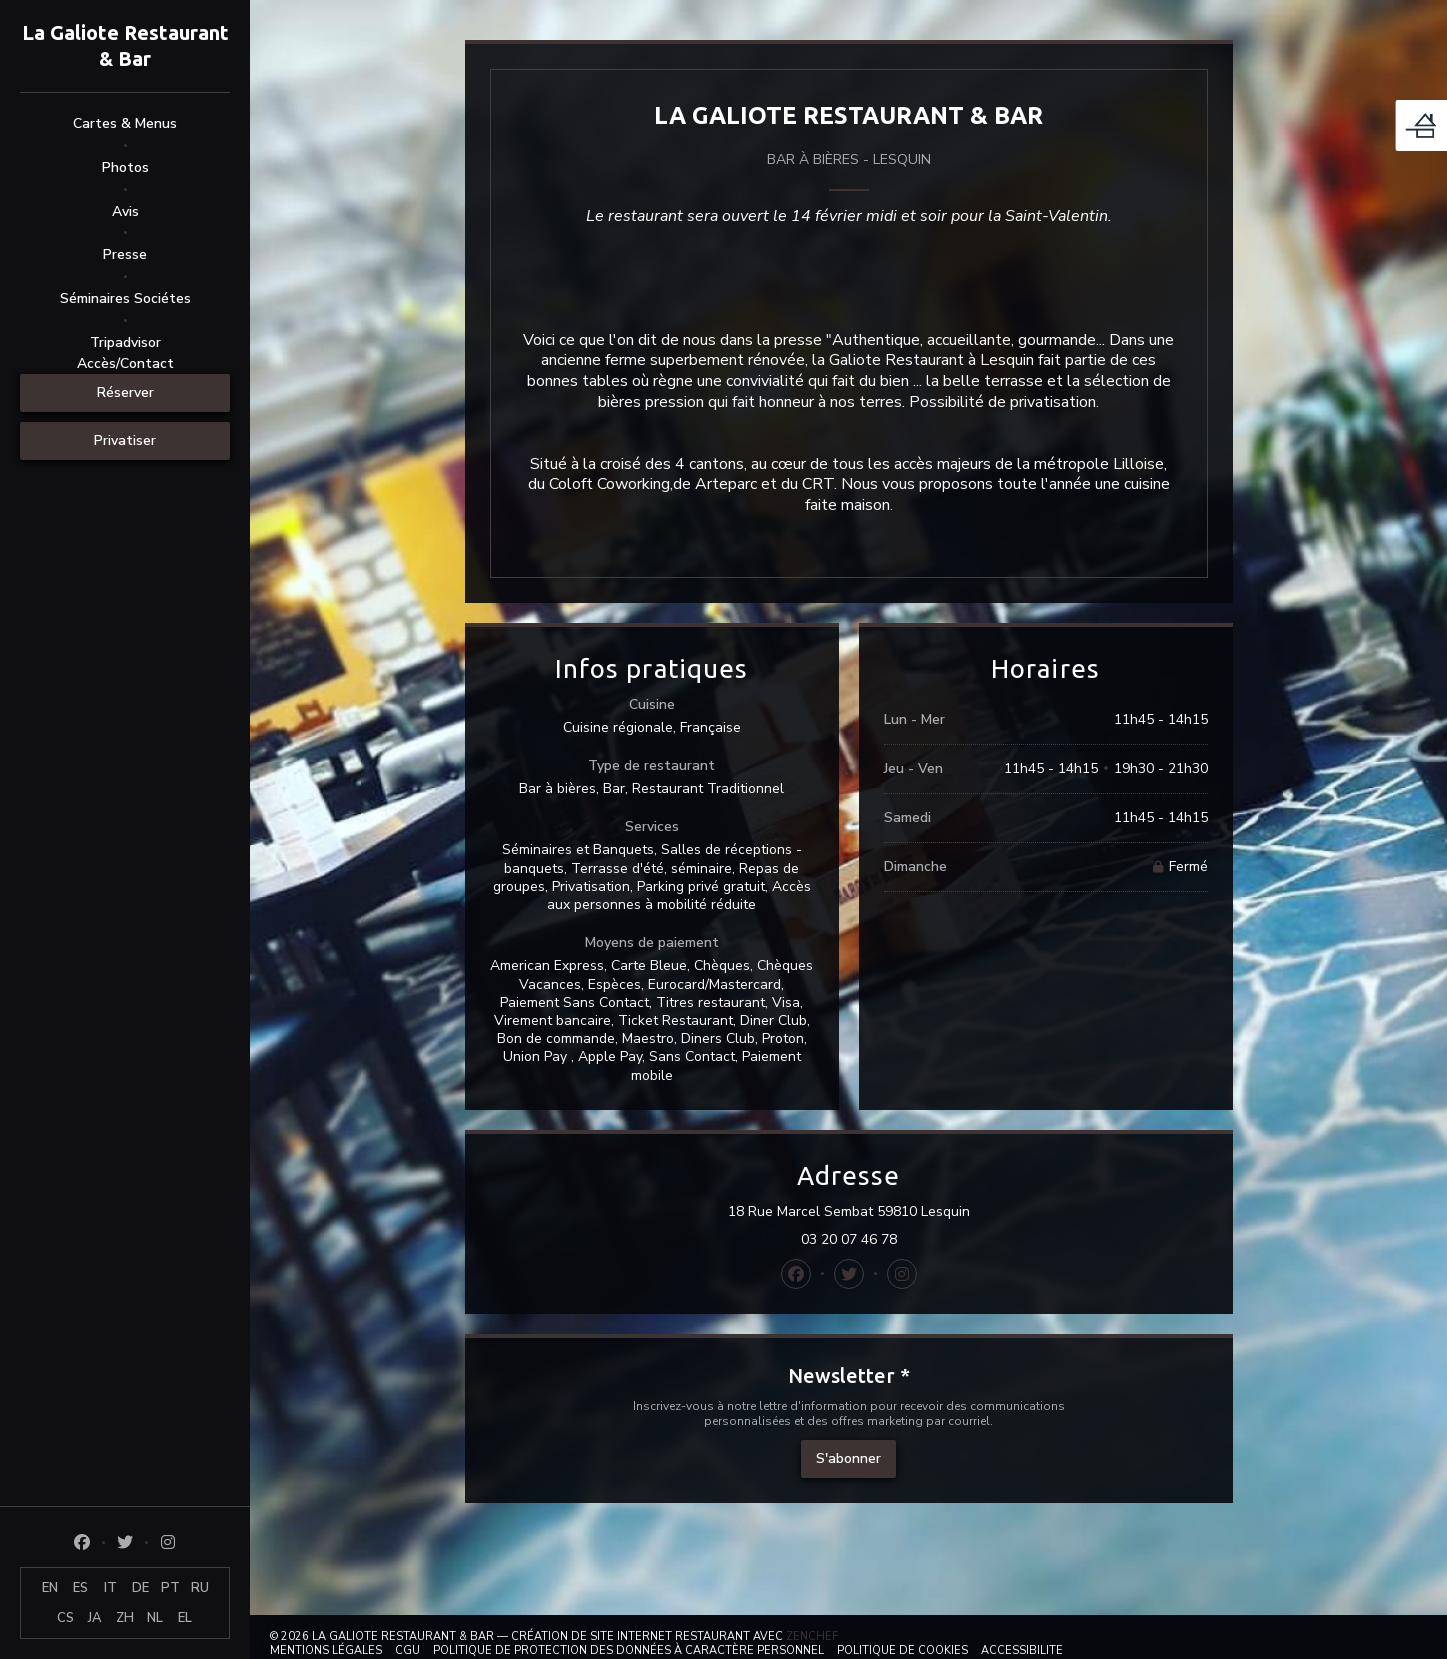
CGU (407, 1650)
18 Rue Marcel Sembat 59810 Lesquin (944, 1212)
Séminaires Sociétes (125, 298)
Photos (125, 167)
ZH (125, 1618)
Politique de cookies (902, 1650)
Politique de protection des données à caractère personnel (628, 1650)
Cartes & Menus (125, 123)
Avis (125, 211)
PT (170, 1588)
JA (95, 1618)
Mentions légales (326, 1650)
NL (155, 1618)
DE (140, 1588)
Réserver (125, 392)
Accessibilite (1022, 1650)
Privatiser (125, 440)
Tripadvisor (125, 342)
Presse (125, 254)
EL (185, 1618)
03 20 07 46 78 (849, 1240)
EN (50, 1588)
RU (200, 1588)
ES (80, 1588)
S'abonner (848, 1458)
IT (110, 1588)
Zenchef (812, 1636)
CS (65, 1618)
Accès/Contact (125, 363)
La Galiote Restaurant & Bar (125, 45)
